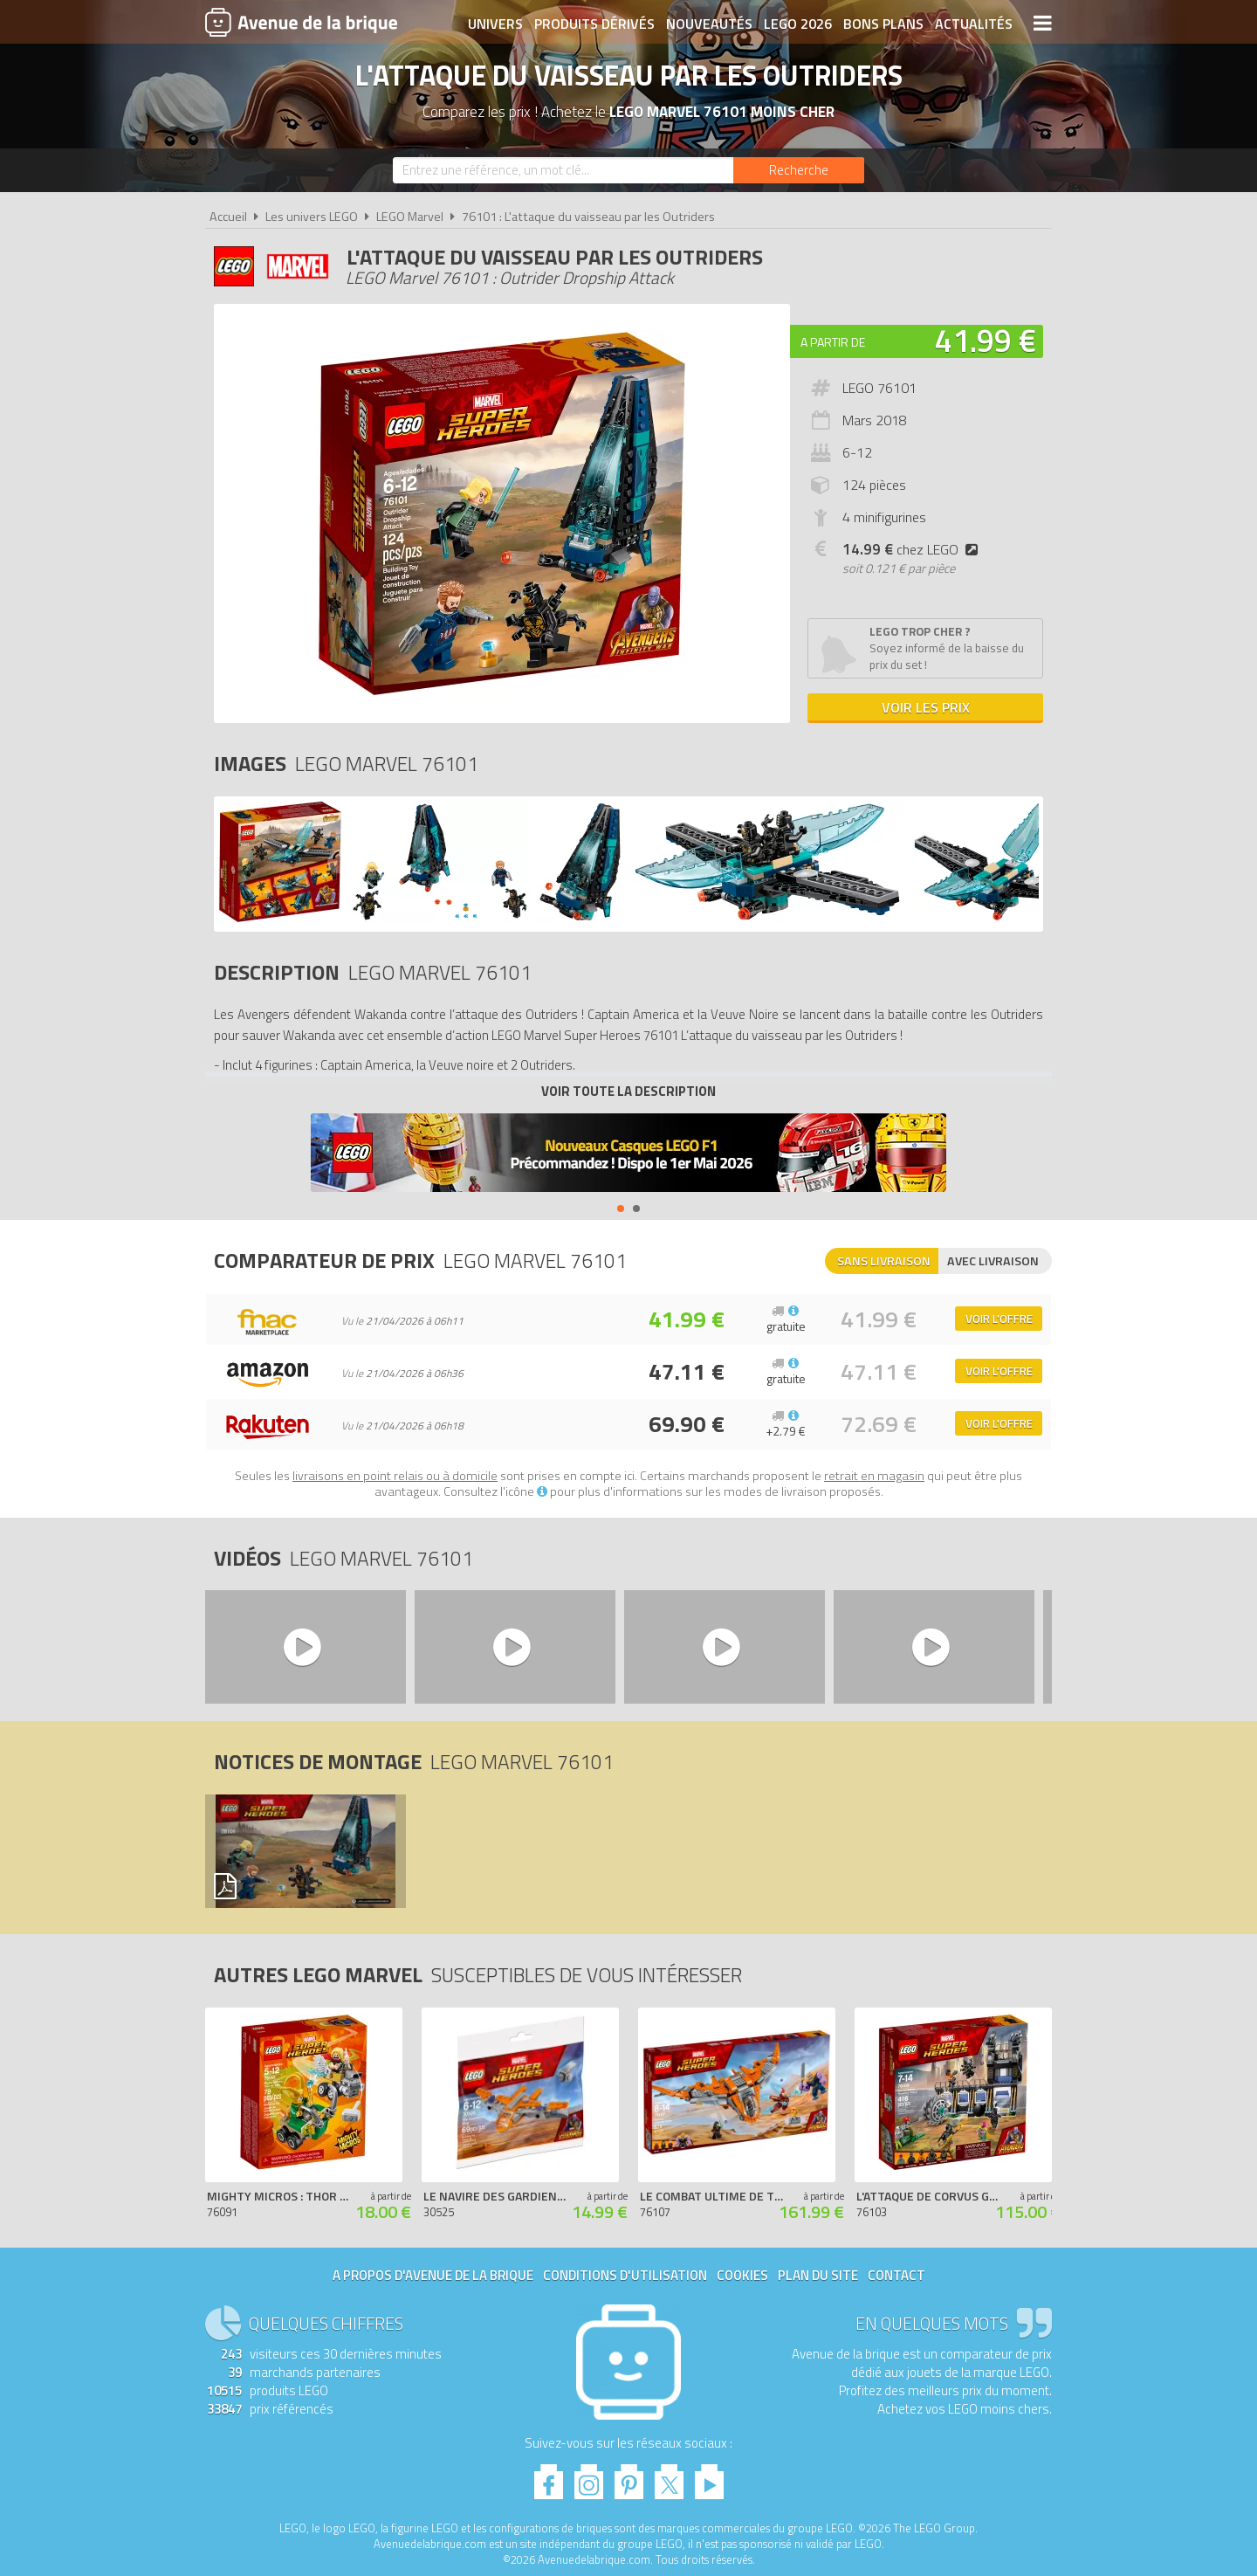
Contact (896, 2275)
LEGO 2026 (798, 23)
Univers (495, 23)
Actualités (974, 23)
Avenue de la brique (301, 22)
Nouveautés (709, 23)
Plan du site (818, 2275)
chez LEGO (913, 549)
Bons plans (883, 23)
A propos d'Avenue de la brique (433, 2275)
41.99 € (985, 340)
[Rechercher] (798, 170)
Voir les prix (926, 707)
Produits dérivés (594, 23)
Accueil (228, 216)
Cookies (742, 2275)
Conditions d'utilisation (625, 2275)
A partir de (832, 342)
